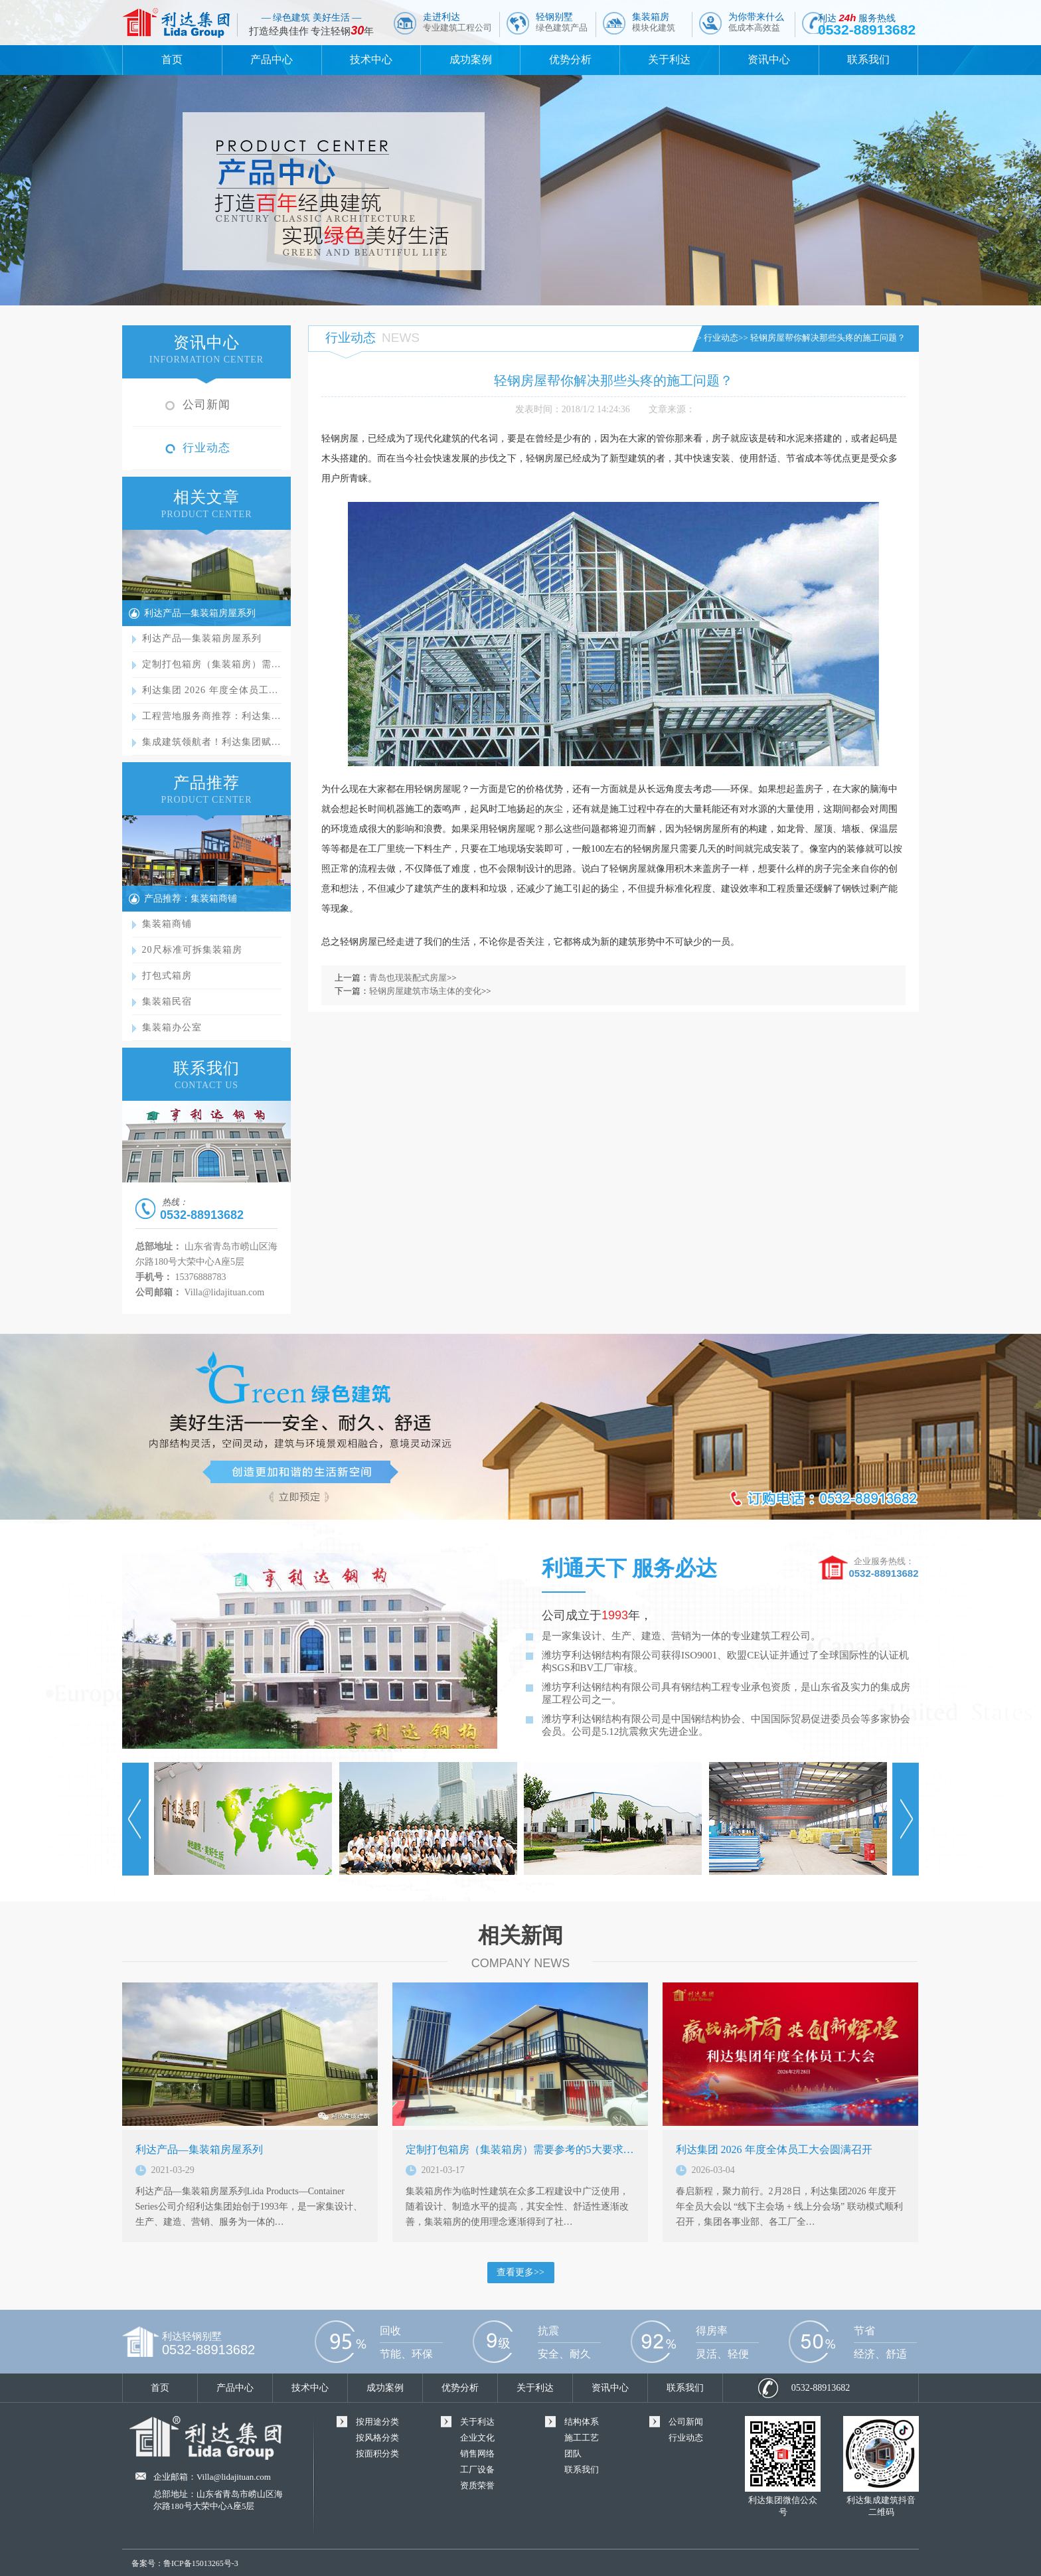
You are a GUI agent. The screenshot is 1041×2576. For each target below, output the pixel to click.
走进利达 (457, 22)
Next (905, 1819)
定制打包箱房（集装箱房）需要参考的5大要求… (520, 2149)
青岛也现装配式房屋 (408, 978)
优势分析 (570, 59)
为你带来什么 (756, 22)
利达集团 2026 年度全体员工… (210, 690)
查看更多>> (520, 2272)
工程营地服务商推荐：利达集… (211, 716)
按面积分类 (377, 2453)
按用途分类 (377, 2422)
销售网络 (477, 2453)
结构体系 (581, 2422)
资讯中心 (769, 59)
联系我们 (868, 59)
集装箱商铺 (167, 924)
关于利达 (669, 59)
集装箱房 (653, 22)
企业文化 (477, 2438)
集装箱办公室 (172, 1027)
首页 (172, 59)
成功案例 (470, 59)
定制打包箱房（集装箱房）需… (211, 664)
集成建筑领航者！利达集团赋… (211, 742)
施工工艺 (581, 2438)
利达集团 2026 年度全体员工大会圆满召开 (774, 2149)
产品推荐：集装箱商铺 (190, 899)
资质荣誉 (477, 2485)
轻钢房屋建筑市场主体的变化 (425, 991)
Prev (135, 1819)
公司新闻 (206, 404)
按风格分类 (377, 2438)
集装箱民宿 (167, 1001)
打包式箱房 (167, 976)
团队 (573, 2453)
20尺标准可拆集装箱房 (192, 950)
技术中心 (371, 59)
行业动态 (206, 448)
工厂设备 (477, 2469)
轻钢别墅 (562, 22)
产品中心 (271, 59)
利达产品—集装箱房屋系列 (200, 613)
